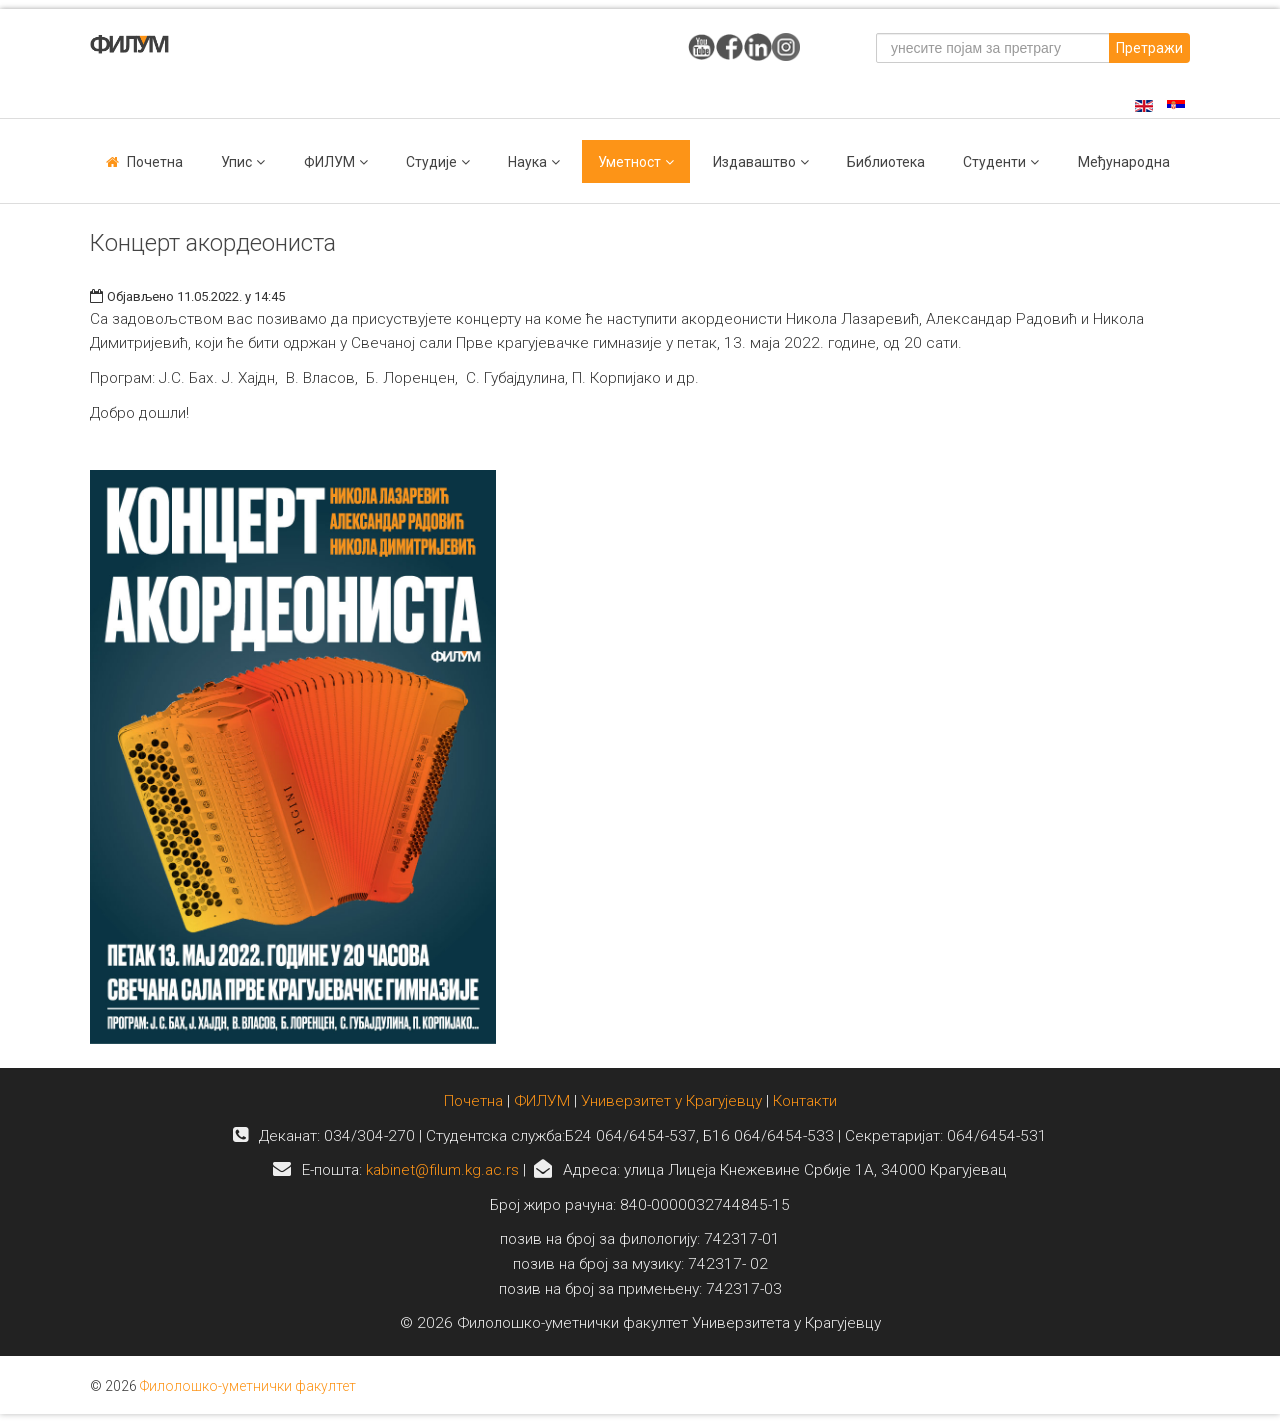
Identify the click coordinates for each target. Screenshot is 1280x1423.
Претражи (1149, 48)
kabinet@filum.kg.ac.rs (442, 1170)
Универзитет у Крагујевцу (671, 1101)
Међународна (1124, 162)
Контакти (805, 1101)
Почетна (155, 162)
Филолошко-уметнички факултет (248, 1386)
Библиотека (886, 162)
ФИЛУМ (542, 1101)
